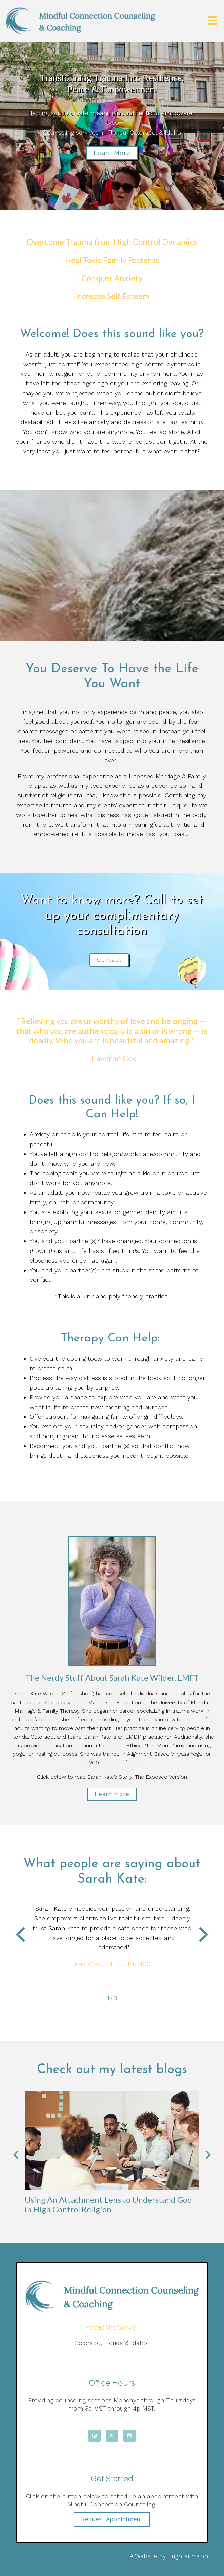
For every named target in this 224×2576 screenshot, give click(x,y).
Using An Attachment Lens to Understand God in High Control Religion (108, 2204)
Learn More (112, 1794)
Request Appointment (112, 2519)
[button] (20, 1936)
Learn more (112, 152)
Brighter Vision (188, 2556)
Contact (109, 960)
